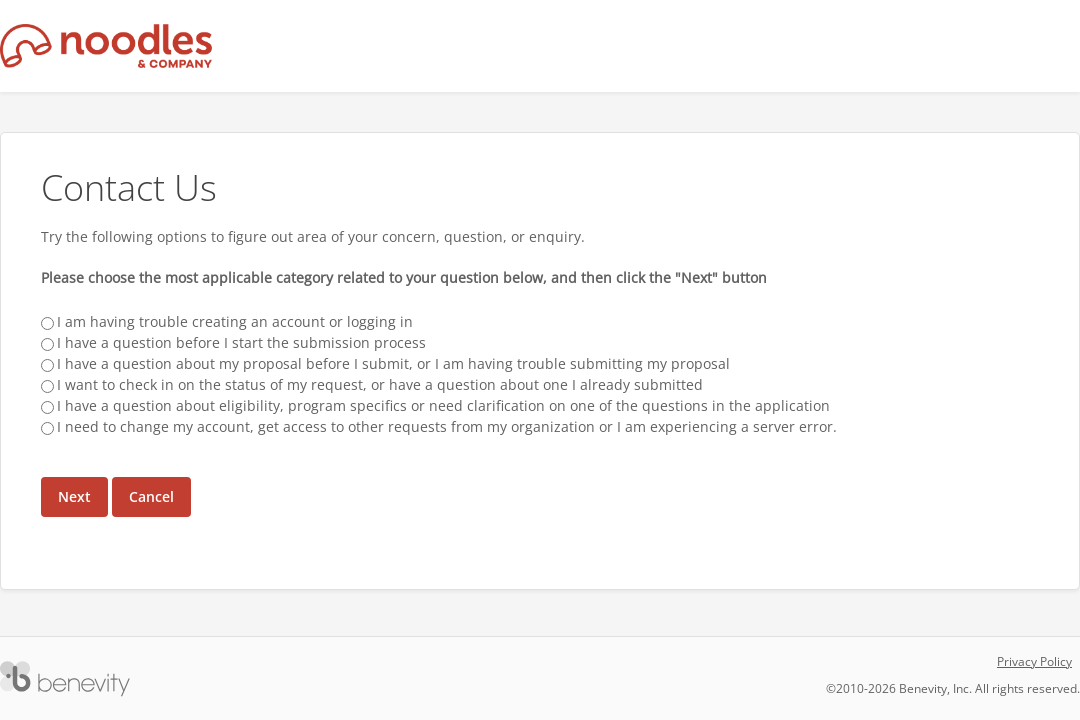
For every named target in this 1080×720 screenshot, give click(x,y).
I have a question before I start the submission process (241, 342)
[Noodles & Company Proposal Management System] (106, 46)
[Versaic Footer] (65, 679)
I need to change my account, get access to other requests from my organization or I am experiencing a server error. (447, 426)
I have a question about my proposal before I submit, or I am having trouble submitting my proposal (393, 363)
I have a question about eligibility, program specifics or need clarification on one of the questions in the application (443, 405)
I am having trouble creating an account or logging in (235, 321)
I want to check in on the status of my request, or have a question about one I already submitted (380, 384)
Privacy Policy (1034, 661)
